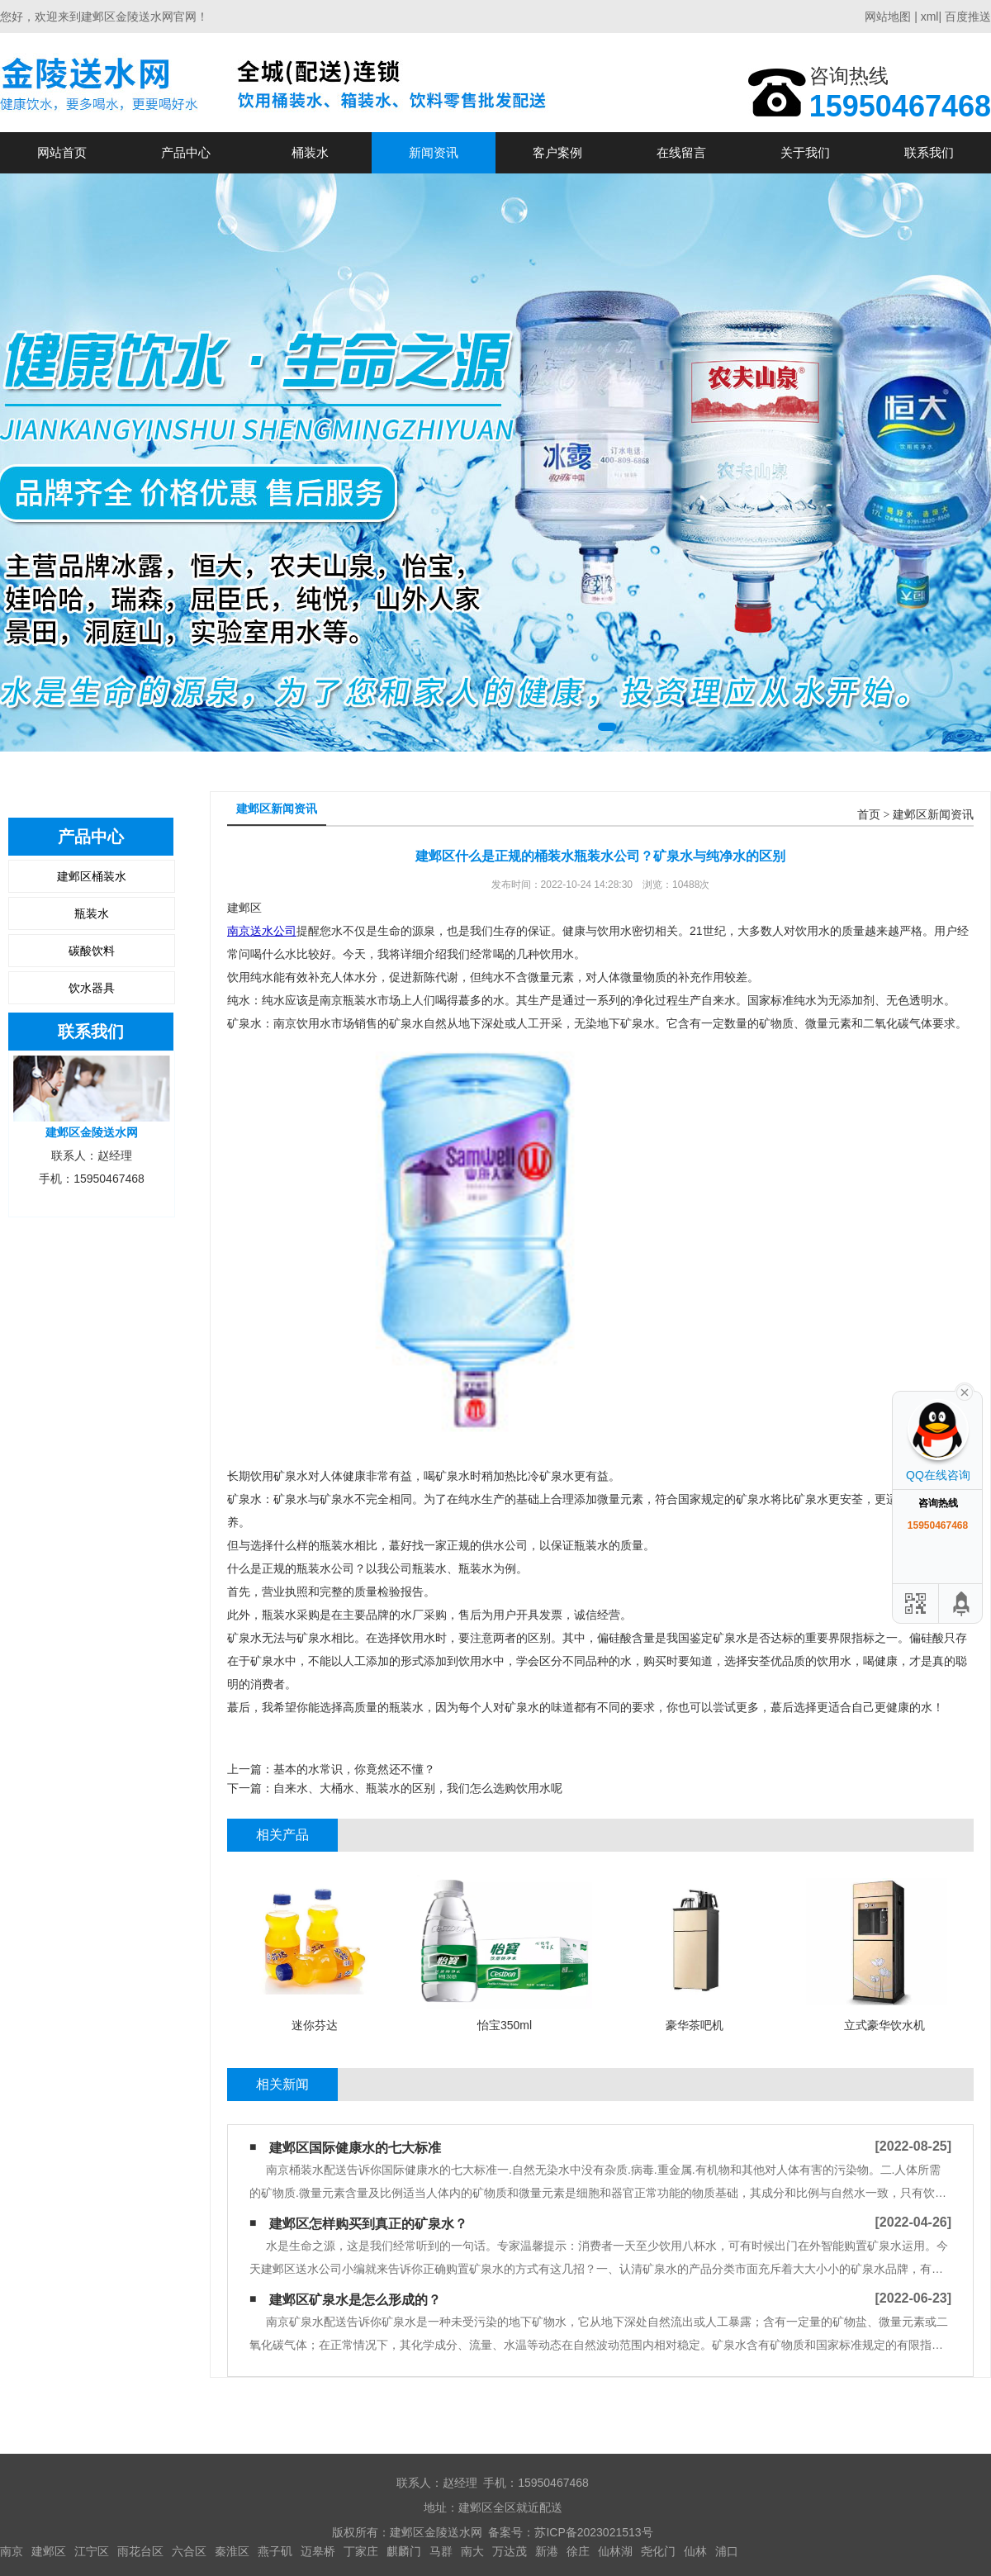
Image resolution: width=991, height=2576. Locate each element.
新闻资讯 (433, 152)
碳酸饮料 (92, 950)
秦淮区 (232, 2551)
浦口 (726, 2551)
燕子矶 (275, 2551)
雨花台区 (140, 2551)
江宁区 (91, 2551)
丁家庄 (361, 2551)
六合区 (189, 2551)
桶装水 (310, 152)
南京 (11, 2551)
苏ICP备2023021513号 (593, 2532)
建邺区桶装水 (91, 876)
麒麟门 (403, 2551)
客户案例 (557, 152)
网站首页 (62, 152)
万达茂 (509, 2551)
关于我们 (805, 152)
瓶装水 (91, 913)
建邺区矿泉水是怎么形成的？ (355, 2300)
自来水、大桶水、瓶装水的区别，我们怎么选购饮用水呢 (417, 1788)
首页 (868, 815)
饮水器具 (92, 987)
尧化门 (658, 2551)
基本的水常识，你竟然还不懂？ (354, 1769)
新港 (546, 2551)
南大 (472, 2551)
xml (930, 16)
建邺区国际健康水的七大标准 (355, 2148)
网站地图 (888, 16)
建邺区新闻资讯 (933, 815)
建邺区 (48, 2551)
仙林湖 (615, 2551)
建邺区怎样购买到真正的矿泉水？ (368, 2224)
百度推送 (968, 16)
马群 (441, 2551)
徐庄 (578, 2551)
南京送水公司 (261, 930)
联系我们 (929, 152)
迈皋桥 (318, 2551)
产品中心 (186, 152)
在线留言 (681, 152)
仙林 (695, 2551)
